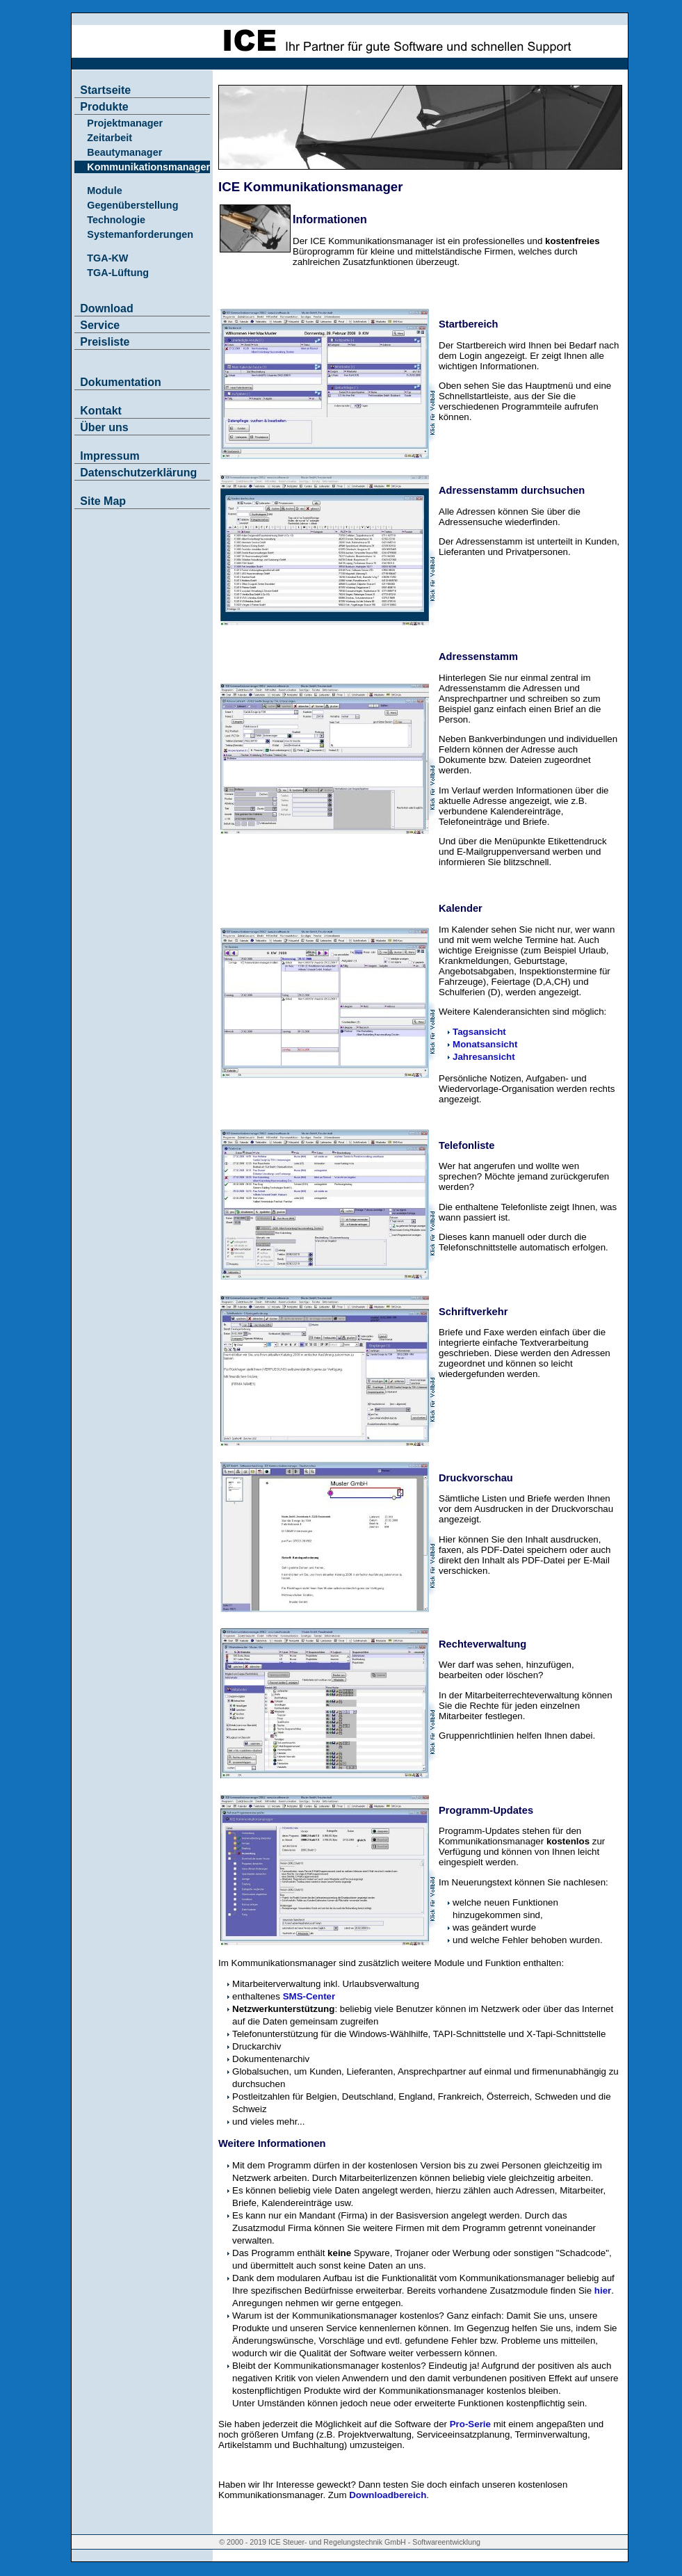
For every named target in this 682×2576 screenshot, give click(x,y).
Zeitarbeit (109, 137)
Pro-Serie (470, 2424)
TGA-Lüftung (118, 272)
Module (104, 190)
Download (106, 308)
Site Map (103, 501)
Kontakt (101, 411)
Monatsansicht (485, 1044)
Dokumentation (120, 382)
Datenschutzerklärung (138, 472)
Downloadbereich (387, 2495)
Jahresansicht (484, 1057)
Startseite (105, 90)
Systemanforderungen (140, 234)
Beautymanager (124, 152)
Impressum (109, 456)
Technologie (116, 219)
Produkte (104, 107)
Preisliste (104, 342)
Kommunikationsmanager (148, 166)
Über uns (104, 427)
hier (602, 2290)
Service (100, 325)
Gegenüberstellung (132, 205)
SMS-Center (309, 1996)
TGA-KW (107, 258)
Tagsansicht (479, 1032)
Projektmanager (125, 123)
